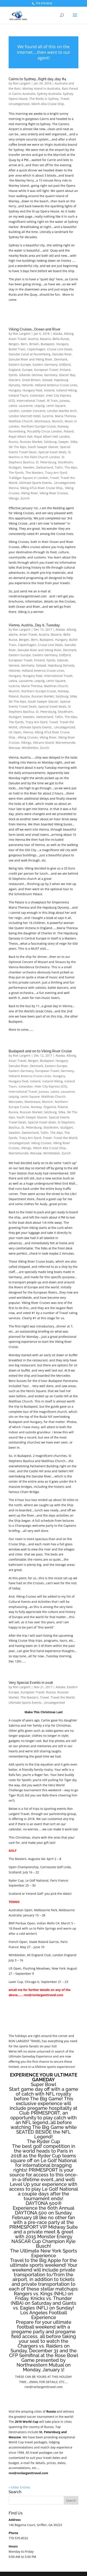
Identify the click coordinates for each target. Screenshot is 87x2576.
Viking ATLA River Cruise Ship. (41, 488)
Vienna (14, 488)
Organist (50, 1107)
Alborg (68, 334)
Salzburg (50, 442)
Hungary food (32, 390)
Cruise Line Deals (59, 349)
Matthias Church (21, 421)
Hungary (15, 390)
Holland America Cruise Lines (56, 385)
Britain (34, 344)
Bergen (14, 344)
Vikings (14, 498)
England (14, 370)
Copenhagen (36, 349)
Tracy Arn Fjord (56, 473)
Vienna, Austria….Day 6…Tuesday (34, 625)
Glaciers (14, 380)
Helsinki (27, 385)
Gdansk (24, 375)
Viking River (29, 493)
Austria (33, 339)
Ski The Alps (17, 447)
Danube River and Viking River (30, 359)
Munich (57, 421)
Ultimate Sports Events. (36, 483)
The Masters (34, 473)
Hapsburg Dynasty (61, 665)
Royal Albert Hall (21, 436)
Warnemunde (65, 742)
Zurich (25, 498)
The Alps (71, 467)
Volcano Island (43, 742)
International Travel (31, 401)
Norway (62, 426)
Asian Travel (17, 339)
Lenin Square (55, 406)
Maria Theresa (65, 416)
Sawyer (63, 442)
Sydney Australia (49, 94)
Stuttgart (15, 467)
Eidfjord (65, 364)
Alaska (57, 334)
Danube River (62, 354)
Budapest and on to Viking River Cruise (40, 1051)
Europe (27, 370)
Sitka (73, 442)
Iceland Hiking (66, 390)
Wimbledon (30, 748)
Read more (43, 52)
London (14, 411)
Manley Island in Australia (41, 88)
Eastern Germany (45, 364)
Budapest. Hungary (54, 344)
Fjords (13, 375)
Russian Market (31, 442)
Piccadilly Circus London (44, 431)
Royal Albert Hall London (52, 436)
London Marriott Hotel (24, 416)
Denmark (60, 359)
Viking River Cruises (54, 493)
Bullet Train (17, 349)
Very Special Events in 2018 (31, 1683)
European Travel (46, 370)
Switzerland (44, 467)
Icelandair (37, 395)
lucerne (47, 416)
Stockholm (65, 462)
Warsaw (14, 748)
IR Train (52, 401)
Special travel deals (52, 452)
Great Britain (31, 380)
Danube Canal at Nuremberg (29, 354)
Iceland (49, 390)
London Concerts (33, 411)
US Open (15, 732)
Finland (65, 370)
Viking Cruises (28, 737)
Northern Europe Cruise (38, 426)
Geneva (37, 375)
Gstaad (47, 380)
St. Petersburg (46, 462)
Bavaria (45, 339)
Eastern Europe (20, 364)
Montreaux (42, 421)
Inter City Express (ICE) (51, 1086)
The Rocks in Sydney (44, 99)
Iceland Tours (18, 395)
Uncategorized (19, 104)
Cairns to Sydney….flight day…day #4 (37, 79)
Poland (69, 431)
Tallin (59, 467)
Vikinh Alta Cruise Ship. (48, 104)
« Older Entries (19, 2487)
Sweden (28, 467)
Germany (50, 375)
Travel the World (65, 1138)
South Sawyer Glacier (43, 447)
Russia (13, 442)
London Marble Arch (62, 411)
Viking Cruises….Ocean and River (35, 329)
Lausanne (26, 406)
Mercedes (16, 1102)
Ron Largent (21, 83)
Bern (24, 344)
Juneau (65, 401)
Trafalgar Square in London (28, 478)
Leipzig (39, 406)
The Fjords (16, 473)
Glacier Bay (67, 375)
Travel (64, 99)
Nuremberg (17, 431)
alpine (13, 634)
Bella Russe (61, 339)
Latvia (13, 406)
